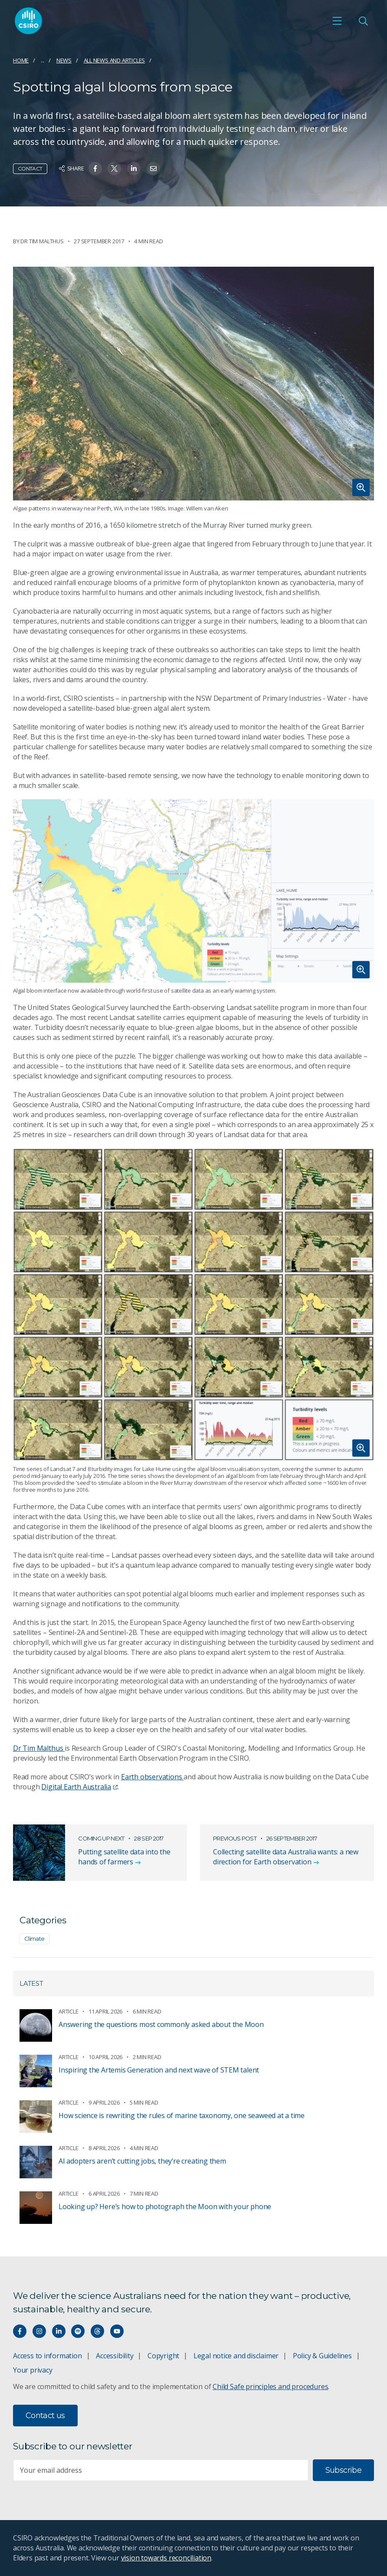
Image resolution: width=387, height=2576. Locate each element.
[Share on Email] (153, 168)
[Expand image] (193, 384)
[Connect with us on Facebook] (19, 2331)
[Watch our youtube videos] (117, 2331)
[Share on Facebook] (95, 168)
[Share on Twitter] (114, 168)
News (64, 60)
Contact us (45, 2415)
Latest (31, 1983)
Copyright (163, 2355)
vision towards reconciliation (166, 2558)
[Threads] (97, 2331)
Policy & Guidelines (322, 2355)
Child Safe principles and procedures (270, 2386)
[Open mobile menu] (337, 21)
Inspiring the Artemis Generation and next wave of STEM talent (159, 2070)
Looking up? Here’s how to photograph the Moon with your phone (165, 2206)
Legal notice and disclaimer (236, 2355)
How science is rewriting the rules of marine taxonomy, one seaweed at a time (182, 2115)
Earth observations (152, 1777)
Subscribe (343, 2470)
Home (21, 60)
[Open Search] (363, 21)
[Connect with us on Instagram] (39, 2331)
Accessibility (114, 2355)
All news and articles (114, 60)
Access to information (47, 2355)
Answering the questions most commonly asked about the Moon (161, 2024)
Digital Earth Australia (79, 1786)
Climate (34, 1938)
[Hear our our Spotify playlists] (78, 2331)
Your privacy (32, 2370)
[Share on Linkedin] (134, 168)
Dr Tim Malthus (39, 1748)
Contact (30, 168)
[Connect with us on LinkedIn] (59, 2331)
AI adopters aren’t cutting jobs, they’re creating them (142, 2161)
